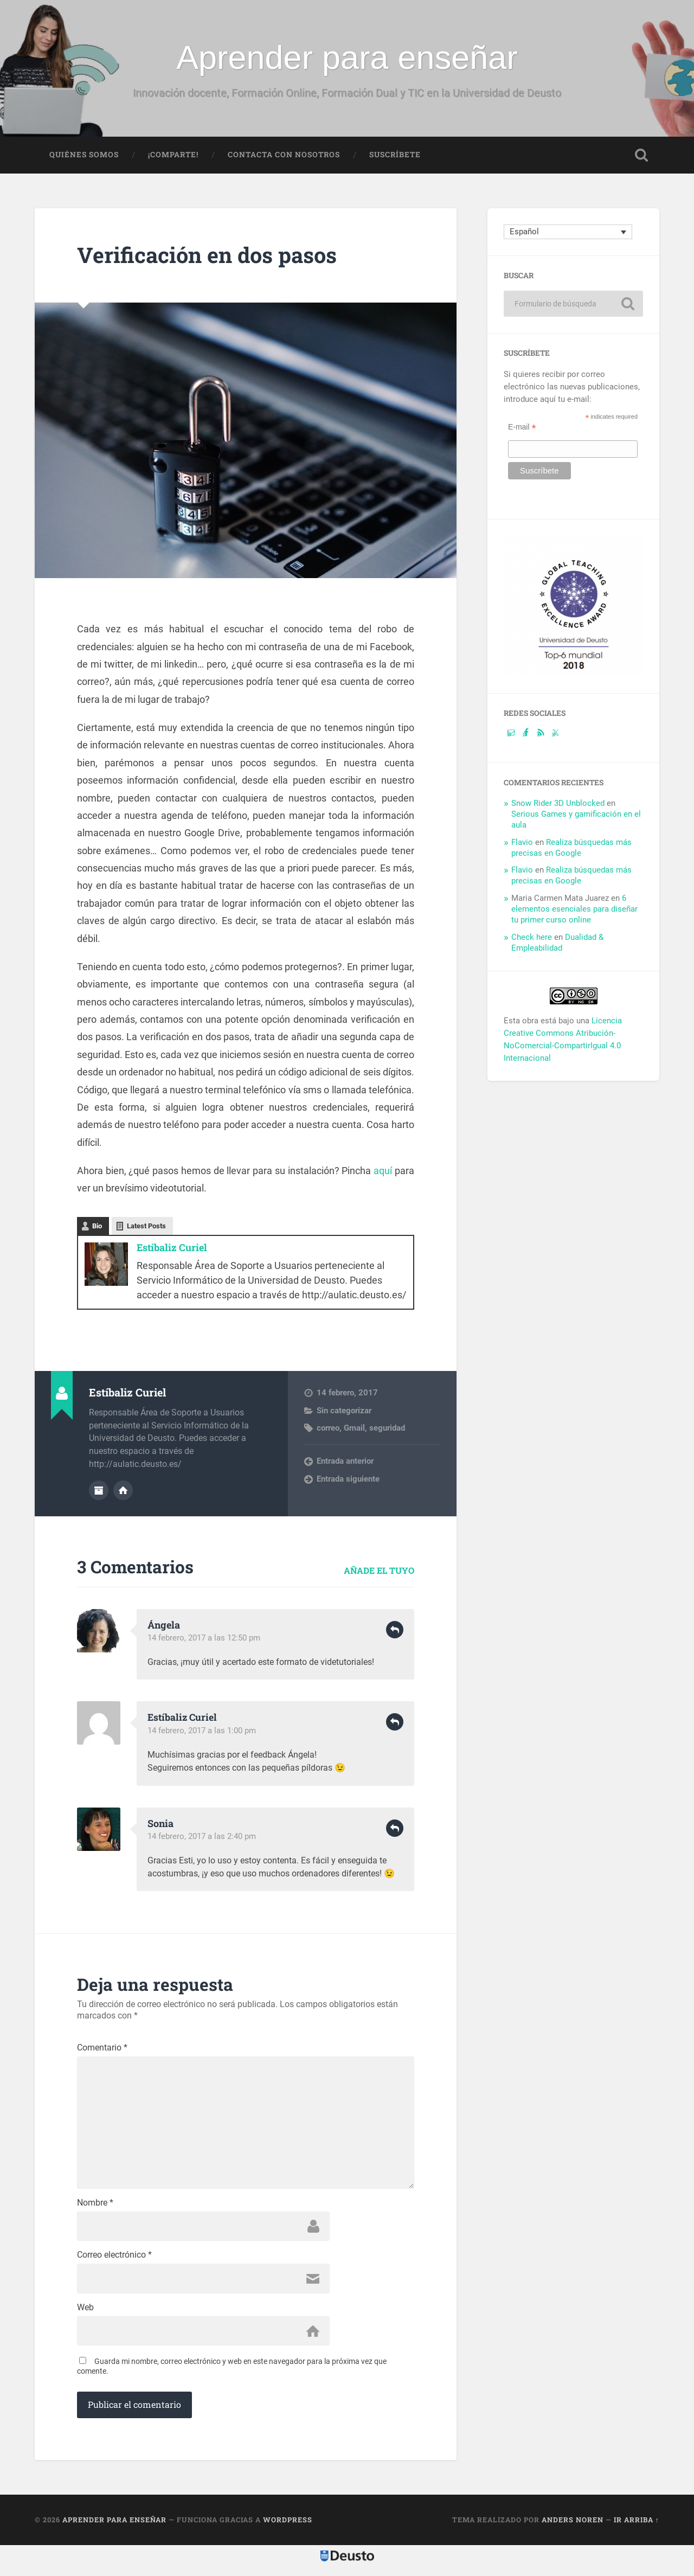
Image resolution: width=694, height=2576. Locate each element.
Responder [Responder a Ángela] (394, 1629)
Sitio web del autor (123, 1490)
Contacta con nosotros (284, 156)
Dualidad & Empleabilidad (557, 943)
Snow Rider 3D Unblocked (558, 804)
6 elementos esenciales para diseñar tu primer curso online (574, 910)
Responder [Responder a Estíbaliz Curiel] (394, 1722)
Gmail (354, 1428)
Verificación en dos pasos (209, 255)
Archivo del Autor (98, 1490)
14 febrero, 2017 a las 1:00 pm (201, 1730)
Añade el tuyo (379, 1570)
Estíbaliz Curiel (172, 1248)
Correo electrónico (114, 2258)
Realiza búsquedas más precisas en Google (571, 848)
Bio (97, 1227)
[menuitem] (568, 233)
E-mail (522, 427)
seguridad (387, 1428)
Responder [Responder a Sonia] (394, 1827)
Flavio (522, 843)
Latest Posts (146, 1227)
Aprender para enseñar (347, 57)
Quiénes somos (84, 156)
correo (328, 1428)
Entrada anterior (345, 1462)
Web (85, 2310)
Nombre (95, 2205)
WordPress (287, 2523)
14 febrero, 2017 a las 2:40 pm (201, 1836)
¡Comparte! (173, 156)
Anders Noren (572, 2523)
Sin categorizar (344, 1411)
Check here (531, 938)
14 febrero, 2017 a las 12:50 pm (203, 1638)
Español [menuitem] (524, 233)
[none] (568, 233)
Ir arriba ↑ (636, 2523)
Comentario (102, 2047)
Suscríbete (395, 156)
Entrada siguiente (348, 1479)
